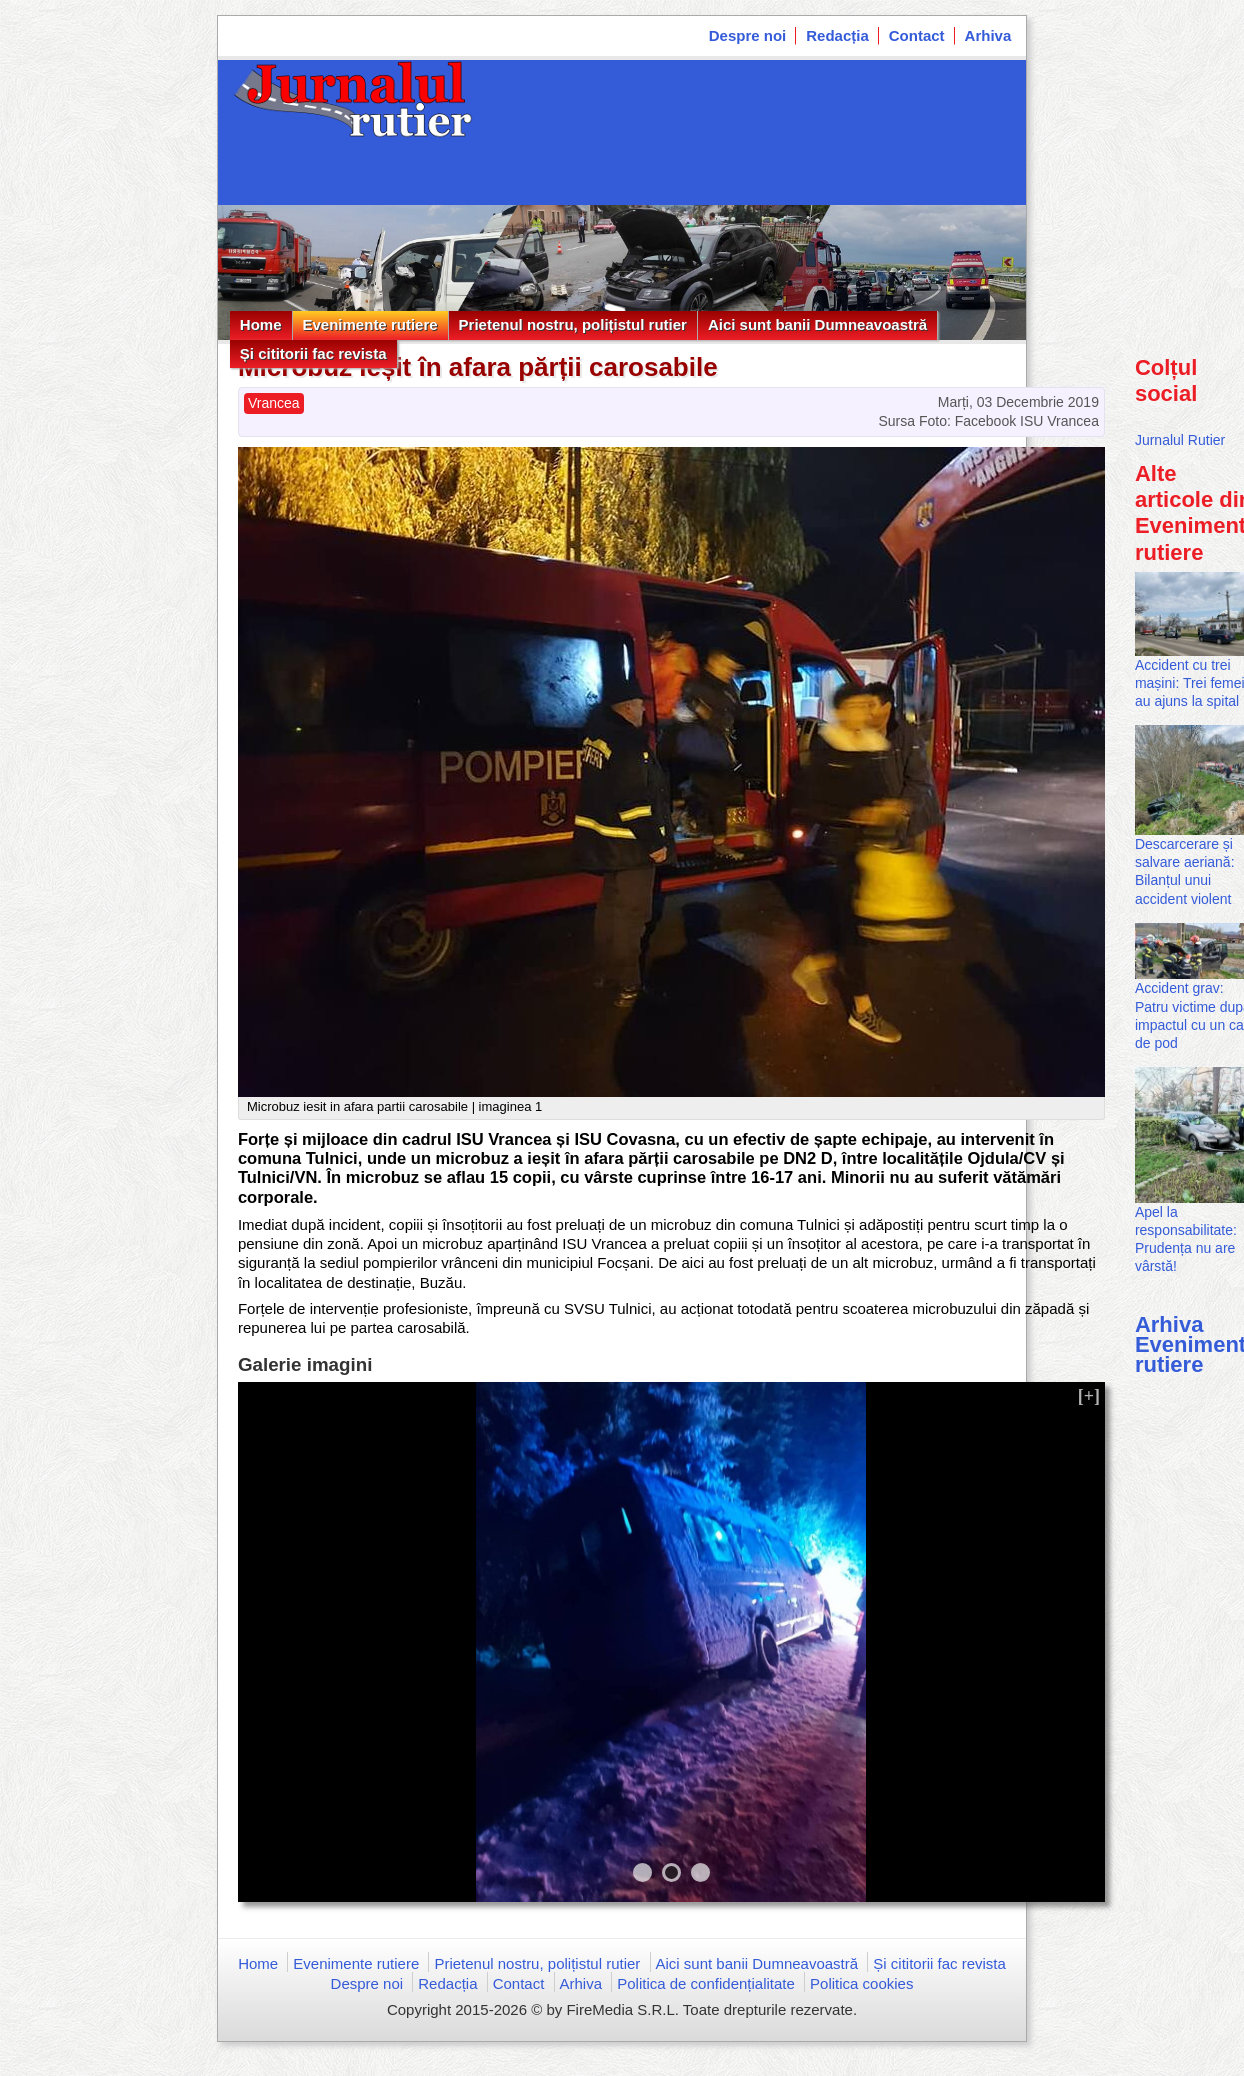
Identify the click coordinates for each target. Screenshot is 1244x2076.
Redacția (837, 35)
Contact (917, 35)
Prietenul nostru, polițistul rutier (573, 324)
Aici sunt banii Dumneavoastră (817, 324)
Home (261, 324)
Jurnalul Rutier (1180, 440)
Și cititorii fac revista (313, 353)
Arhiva (988, 35)
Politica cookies (861, 1983)
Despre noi (748, 35)
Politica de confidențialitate (706, 1983)
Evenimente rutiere (370, 324)
